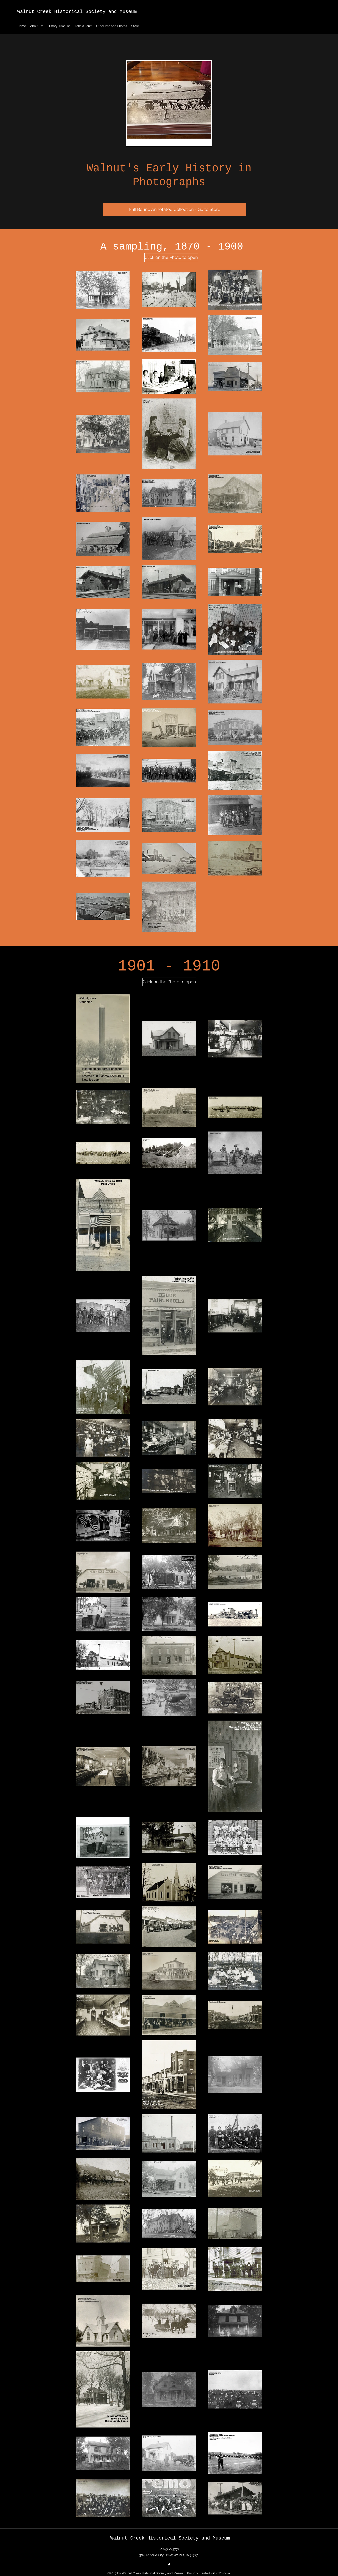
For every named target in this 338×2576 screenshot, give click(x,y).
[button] (170, 257)
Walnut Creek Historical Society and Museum (77, 11)
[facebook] (169, 2565)
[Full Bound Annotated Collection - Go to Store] (174, 209)
